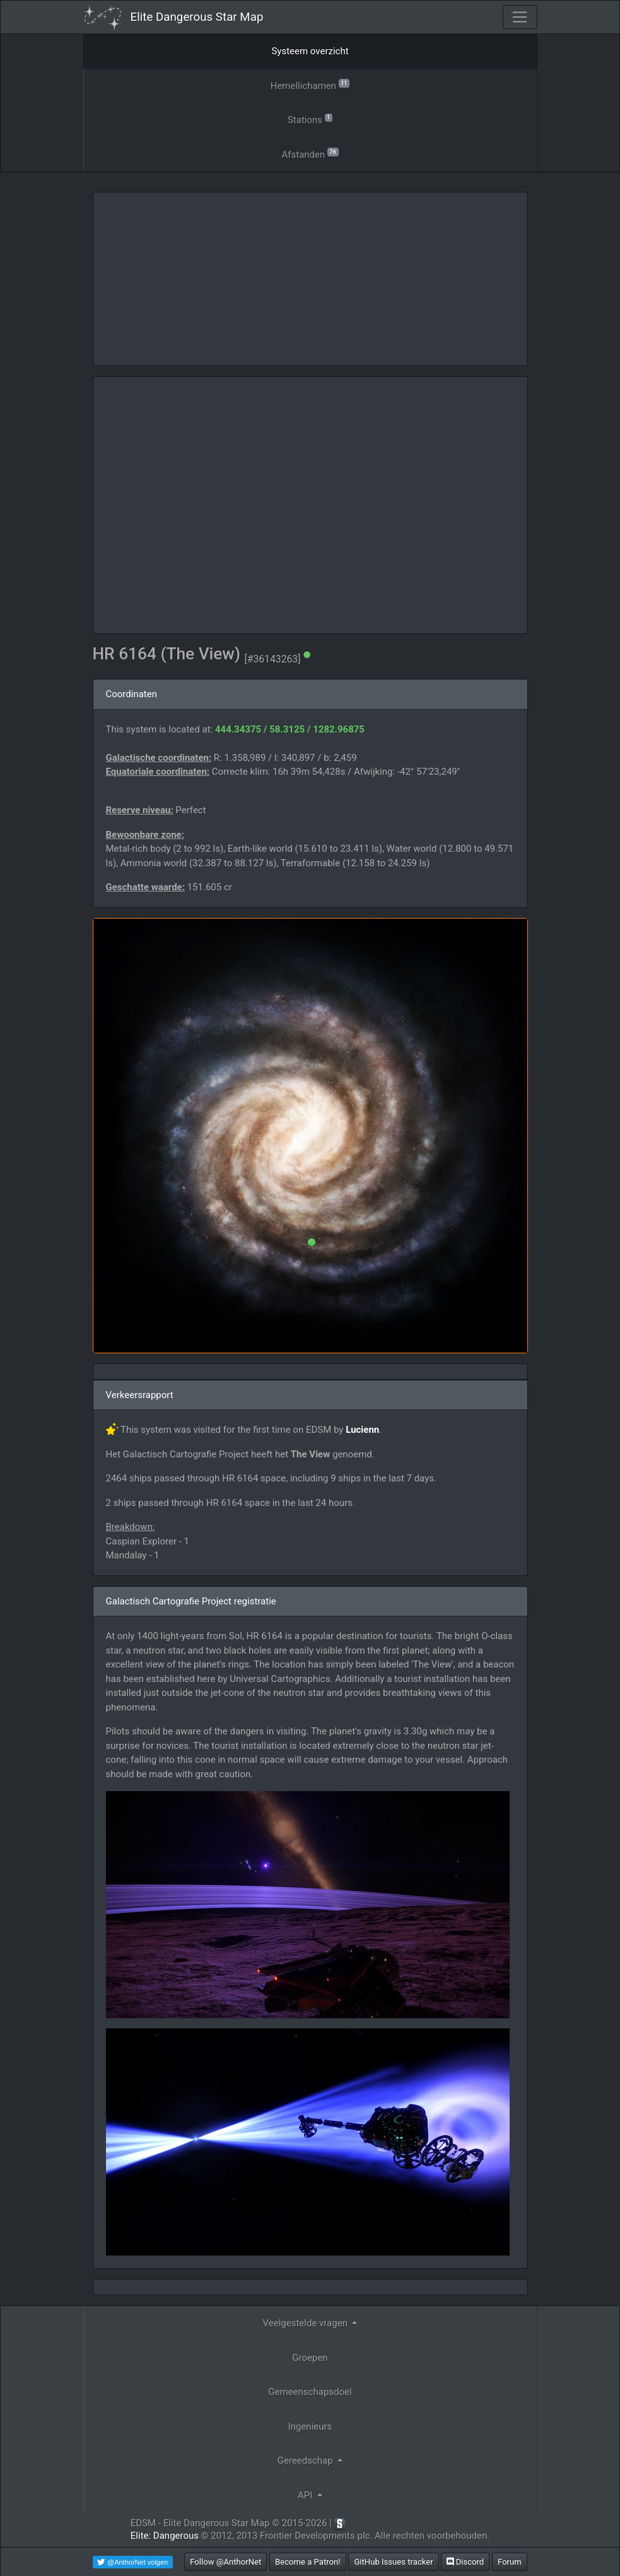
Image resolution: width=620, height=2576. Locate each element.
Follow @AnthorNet (225, 2562)
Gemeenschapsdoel (309, 2391)
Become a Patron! (308, 2562)
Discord (465, 2562)
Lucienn (362, 1429)
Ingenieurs (310, 2426)
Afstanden (309, 153)
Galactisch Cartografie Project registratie (191, 1601)
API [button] (306, 2495)
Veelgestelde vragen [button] (306, 2323)
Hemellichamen (310, 84)
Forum (510, 2562)
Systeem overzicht (309, 51)
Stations (310, 119)
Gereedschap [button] (307, 2460)
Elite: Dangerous (165, 2535)
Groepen (309, 2357)
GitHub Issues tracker (393, 2562)
